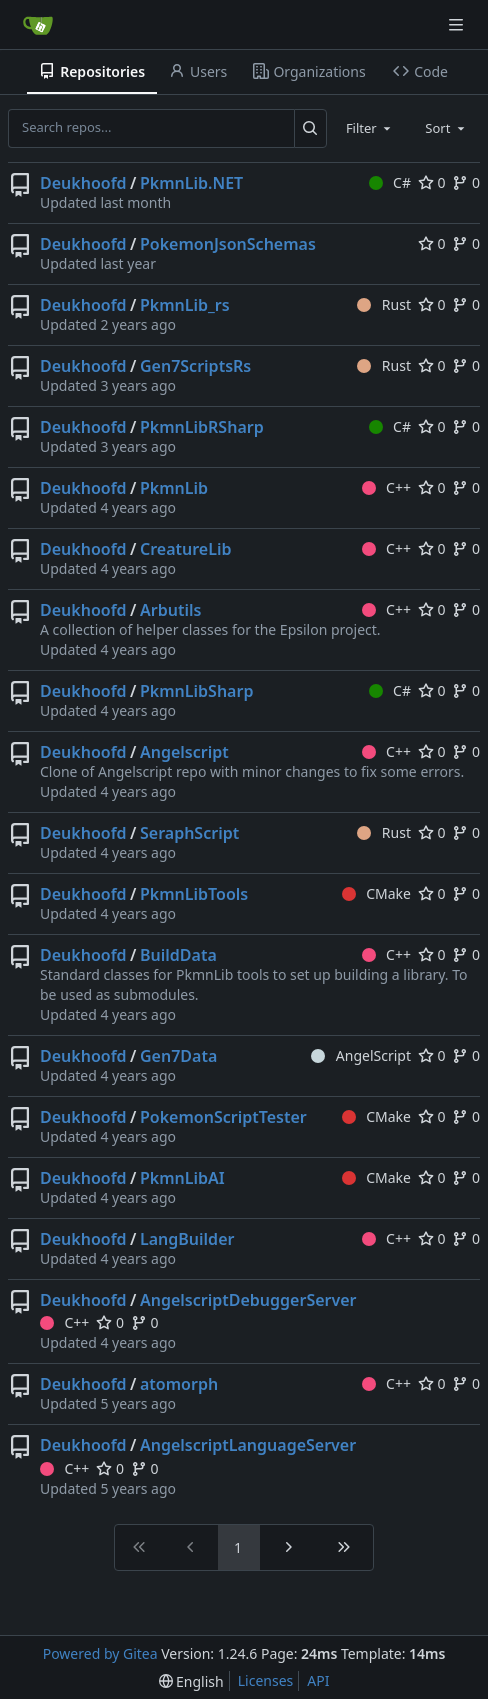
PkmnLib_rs (185, 305)
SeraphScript (189, 833)
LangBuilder (187, 1239)
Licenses (266, 1680)
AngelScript (361, 1055)
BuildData (178, 955)
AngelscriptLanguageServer (248, 1445)
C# (390, 182)
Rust (384, 304)
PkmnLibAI (182, 1178)
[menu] (191, 1681)
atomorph (179, 1384)
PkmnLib (174, 488)
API (318, 1680)
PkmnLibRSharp (202, 427)
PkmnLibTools (194, 894)
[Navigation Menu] (458, 24)
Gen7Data (178, 1056)
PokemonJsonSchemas (228, 244)
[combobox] (370, 128)
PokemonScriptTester (223, 1117)
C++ (386, 487)
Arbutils (170, 610)
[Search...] (310, 128)
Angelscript (184, 752)
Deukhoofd (83, 183)
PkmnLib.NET (191, 183)
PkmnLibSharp (196, 691)
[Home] (38, 25)
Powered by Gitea (100, 1653)
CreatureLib (186, 549)
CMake (376, 893)
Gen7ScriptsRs (195, 366)
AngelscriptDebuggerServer (248, 1300)
